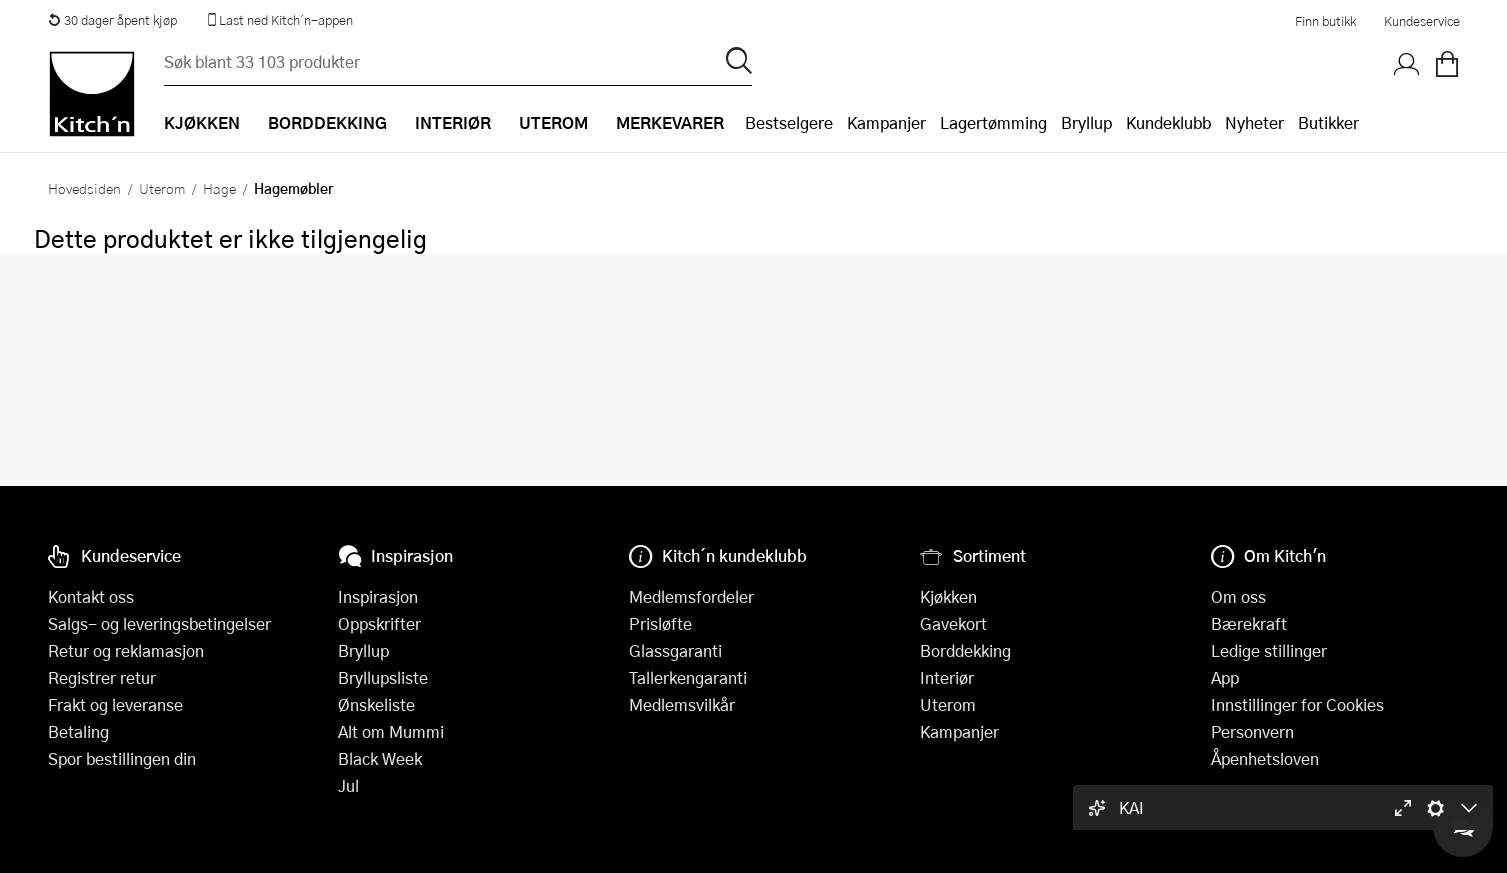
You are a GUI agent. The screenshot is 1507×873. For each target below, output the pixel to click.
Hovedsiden (84, 188)
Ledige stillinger (1269, 650)
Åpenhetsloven (1265, 758)
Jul (348, 785)
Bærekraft (1249, 623)
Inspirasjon (378, 596)
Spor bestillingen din (122, 758)
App (1225, 677)
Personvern (1252, 731)
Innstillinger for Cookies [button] (1297, 704)
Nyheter (1254, 122)
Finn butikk (1325, 21)
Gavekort (953, 623)
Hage (219, 188)
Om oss (1238, 596)
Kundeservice (1422, 21)
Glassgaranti (675, 650)
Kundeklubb (1168, 122)
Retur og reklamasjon (126, 650)
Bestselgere (789, 122)
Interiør (947, 677)
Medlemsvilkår (682, 704)
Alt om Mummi (391, 731)
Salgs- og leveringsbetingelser (159, 623)
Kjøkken (948, 596)
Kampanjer (886, 122)
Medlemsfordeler (691, 596)
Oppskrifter (379, 623)
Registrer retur (102, 677)
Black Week (380, 758)
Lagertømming (993, 122)
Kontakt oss (91, 596)
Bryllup (1086, 122)
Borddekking (965, 650)
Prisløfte (660, 623)
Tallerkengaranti (688, 677)
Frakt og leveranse (115, 704)
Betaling (78, 731)
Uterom (162, 188)
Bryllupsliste (383, 677)
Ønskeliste (376, 704)
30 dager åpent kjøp (113, 20)
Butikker (1328, 122)
